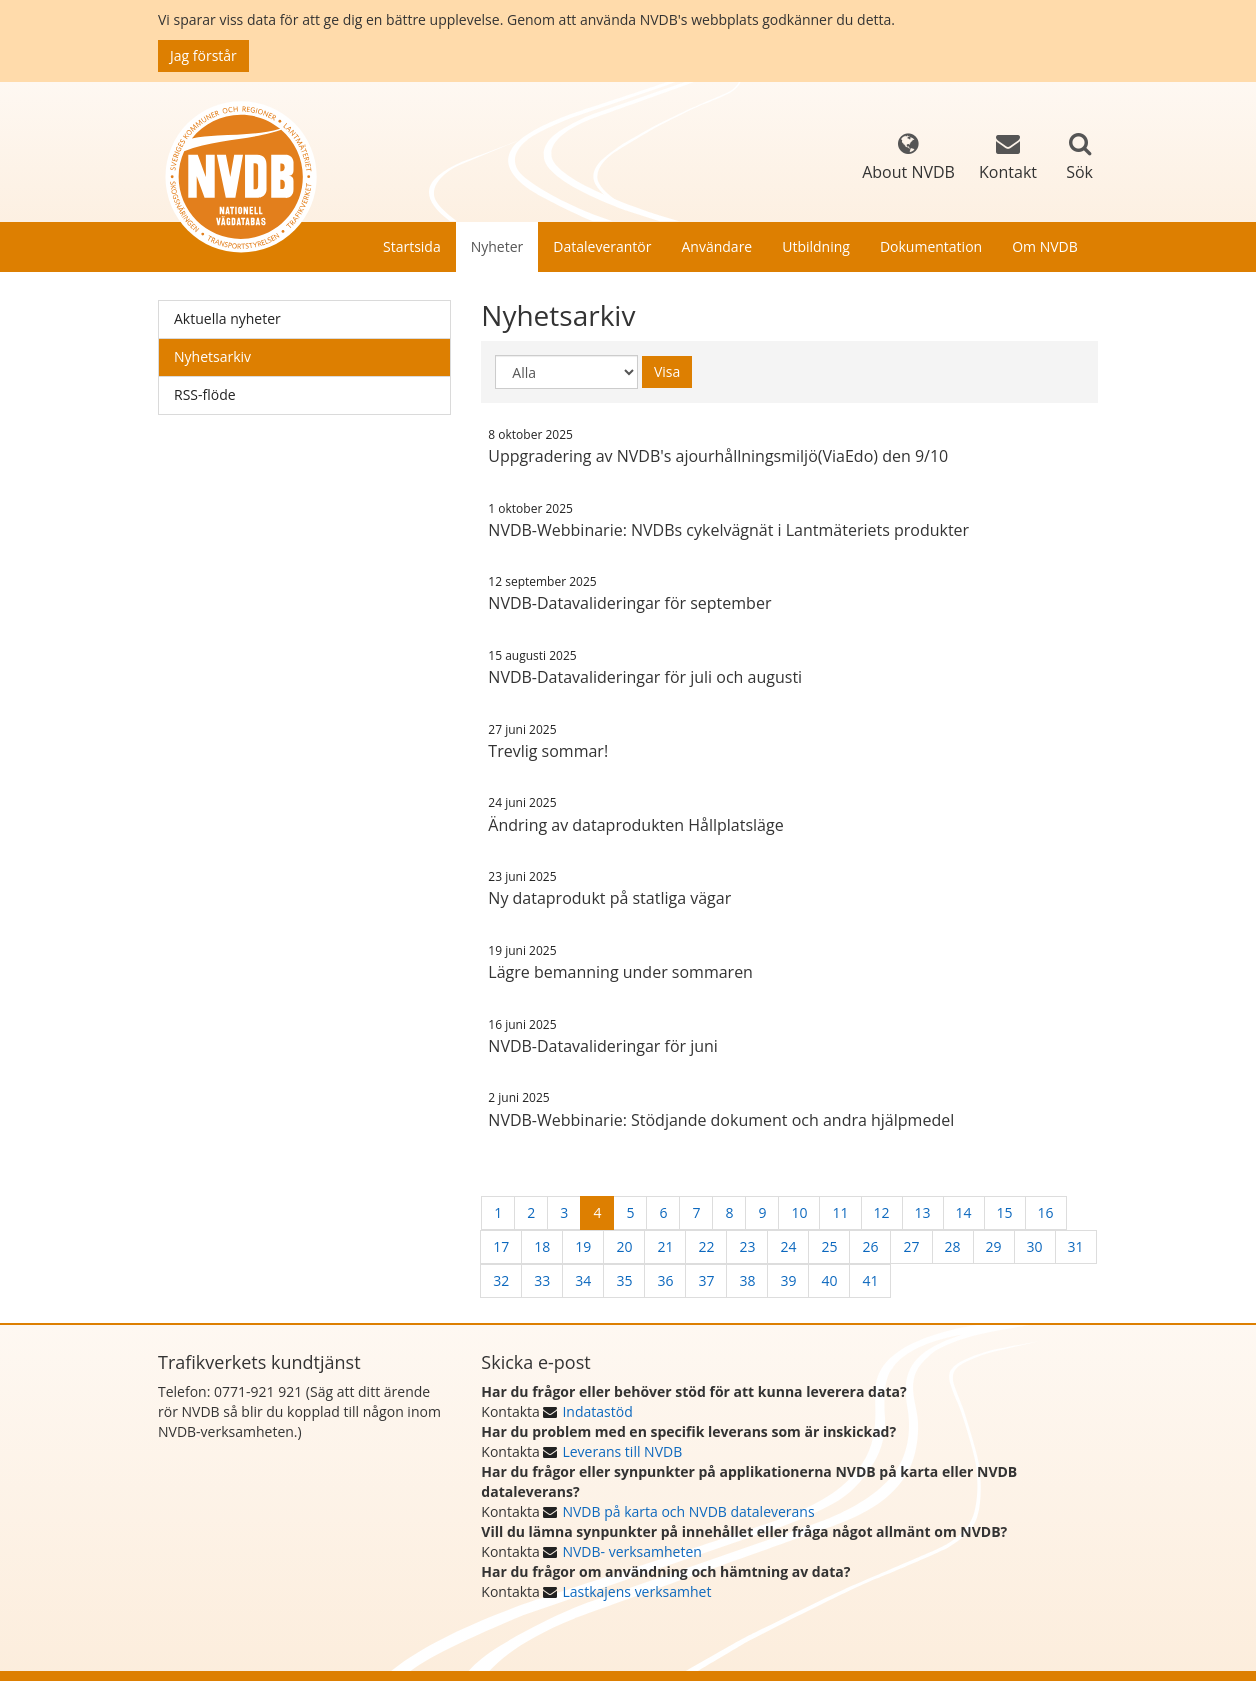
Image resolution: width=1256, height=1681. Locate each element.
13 (923, 1212)
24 (788, 1246)
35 (624, 1280)
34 (583, 1280)
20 (624, 1246)
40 (829, 1280)
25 (829, 1246)
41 (870, 1280)
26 (870, 1246)
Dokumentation (931, 246)
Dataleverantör (602, 246)
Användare (716, 246)
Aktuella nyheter (227, 318)
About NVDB (908, 157)
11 (840, 1212)
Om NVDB (1045, 246)
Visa (667, 371)
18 (542, 1246)
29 (994, 1246)
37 (706, 1280)
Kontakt (1008, 157)
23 (747, 1246)
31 (1076, 1246)
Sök (1079, 172)
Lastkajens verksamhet (636, 1591)
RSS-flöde (205, 394)
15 (1005, 1212)
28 (953, 1246)
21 (665, 1246)
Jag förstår (203, 55)
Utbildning (816, 246)
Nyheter (497, 246)
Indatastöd (597, 1411)
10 (799, 1212)
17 (501, 1246)
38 (747, 1280)
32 (501, 1280)
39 (788, 1280)
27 (911, 1246)
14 (964, 1212)
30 (1035, 1246)
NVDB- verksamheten (631, 1551)
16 (1046, 1212)
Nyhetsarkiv (212, 356)
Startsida (412, 246)
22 (706, 1246)
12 (882, 1212)
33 (542, 1280)
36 (665, 1280)
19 (583, 1246)
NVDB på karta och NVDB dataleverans (688, 1511)
